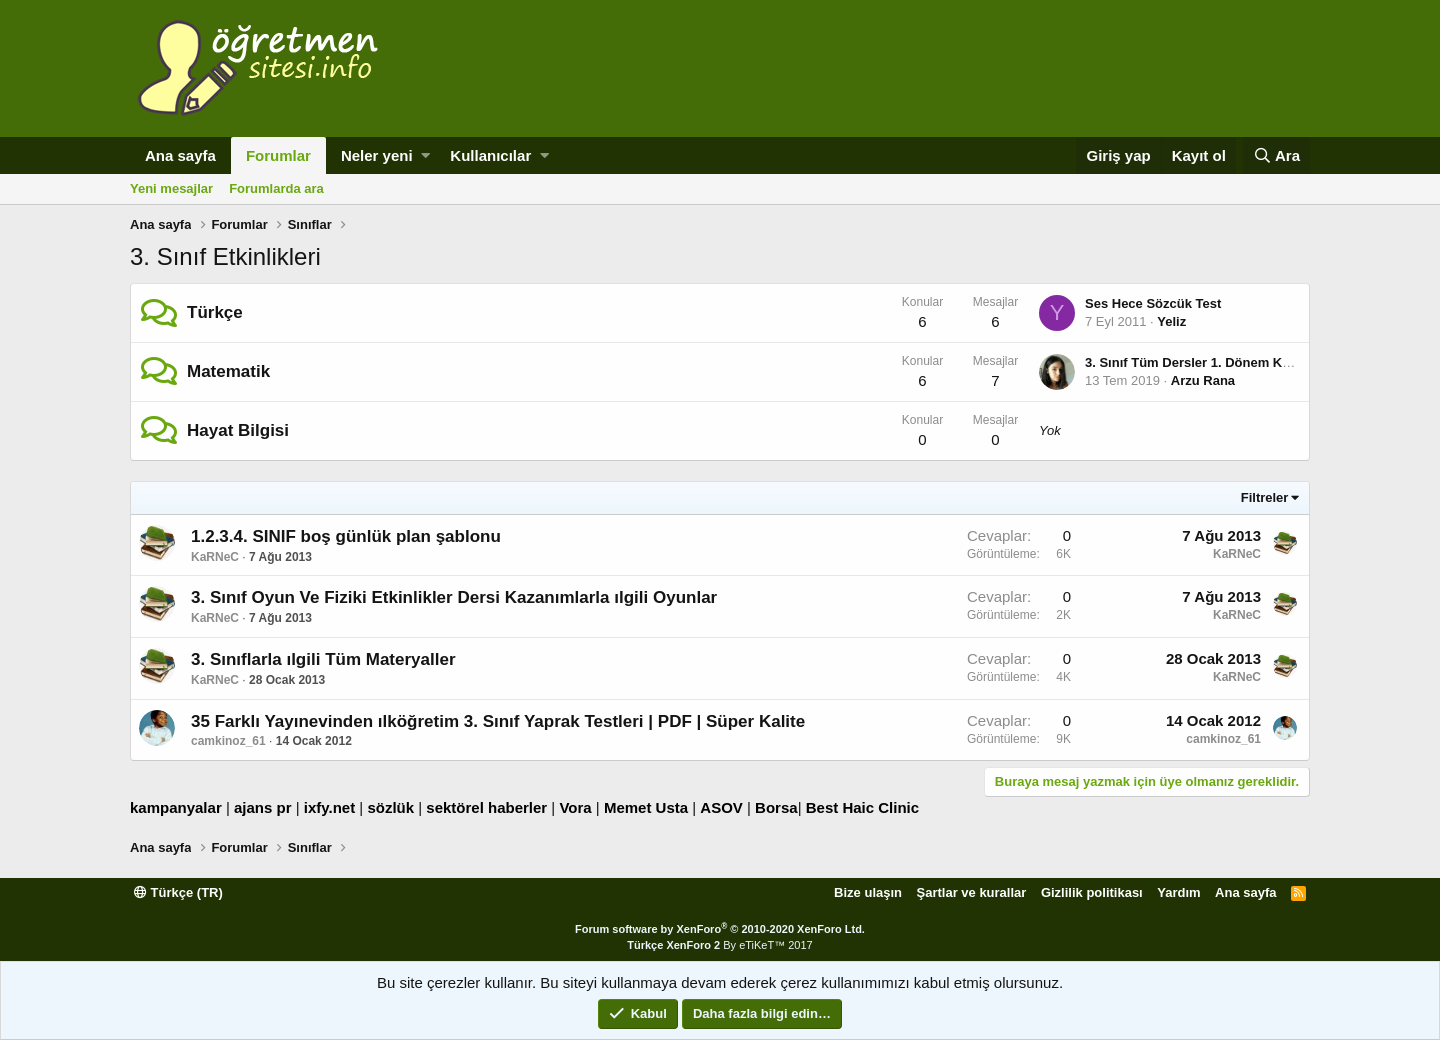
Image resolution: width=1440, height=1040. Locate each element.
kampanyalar (176, 807)
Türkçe (215, 312)
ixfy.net (329, 807)
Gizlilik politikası (1092, 892)
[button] (425, 155)
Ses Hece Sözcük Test (1153, 303)
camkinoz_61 (228, 741)
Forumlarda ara (276, 188)
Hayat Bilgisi (238, 430)
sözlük (390, 807)
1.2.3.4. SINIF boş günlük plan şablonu (346, 536)
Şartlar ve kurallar (972, 892)
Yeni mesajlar (171, 188)
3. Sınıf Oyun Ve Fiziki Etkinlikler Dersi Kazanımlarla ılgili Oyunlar (454, 597)
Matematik (228, 371)
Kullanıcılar (490, 155)
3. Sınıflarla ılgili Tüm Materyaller (323, 659)
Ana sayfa (180, 155)
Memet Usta (646, 807)
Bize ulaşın (868, 892)
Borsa (776, 807)
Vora (575, 807)
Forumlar (278, 155)
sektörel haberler (486, 807)
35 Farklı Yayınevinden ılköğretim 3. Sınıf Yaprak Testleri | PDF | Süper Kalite (498, 721)
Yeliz (1171, 321)
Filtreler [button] (1265, 497)
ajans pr (263, 807)
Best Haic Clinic (862, 807)
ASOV (721, 807)
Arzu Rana (1203, 380)
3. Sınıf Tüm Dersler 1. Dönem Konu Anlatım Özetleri (1246, 362)
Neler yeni (377, 155)
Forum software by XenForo (720, 929)
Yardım (1178, 892)
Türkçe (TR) (178, 892)
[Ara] (1276, 155)
